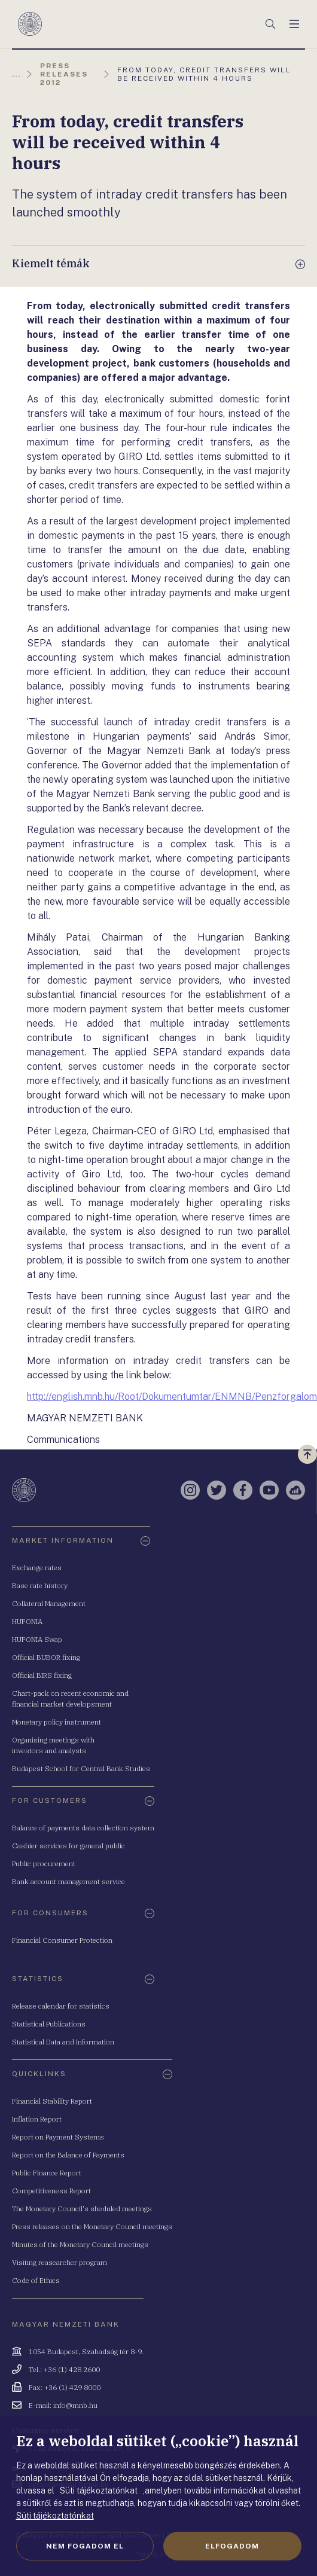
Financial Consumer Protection (62, 1940)
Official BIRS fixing (42, 1675)
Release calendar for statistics (60, 2005)
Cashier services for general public (68, 1845)
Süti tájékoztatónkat (55, 2515)
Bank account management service (68, 1881)
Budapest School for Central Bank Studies (81, 1768)
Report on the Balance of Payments (68, 2154)
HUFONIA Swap (37, 1639)
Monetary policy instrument (56, 1721)
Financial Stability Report (52, 2100)
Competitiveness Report (51, 2190)
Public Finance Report (46, 2172)
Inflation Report (37, 2118)
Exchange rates (37, 1567)
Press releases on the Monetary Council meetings (92, 2226)
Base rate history (40, 1585)
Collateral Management (49, 1603)
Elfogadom (232, 2546)
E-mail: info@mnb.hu (63, 2405)
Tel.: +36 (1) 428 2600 (64, 2369)
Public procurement (43, 1863)
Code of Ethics (36, 2280)
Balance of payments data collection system (83, 1827)
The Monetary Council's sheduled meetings (82, 2208)
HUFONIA (27, 1621)
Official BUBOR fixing (46, 1657)
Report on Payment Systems (58, 2136)
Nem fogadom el (85, 2546)
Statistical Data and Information (63, 2041)
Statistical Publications (49, 2023)
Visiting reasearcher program (59, 2262)
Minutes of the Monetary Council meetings (80, 2244)
